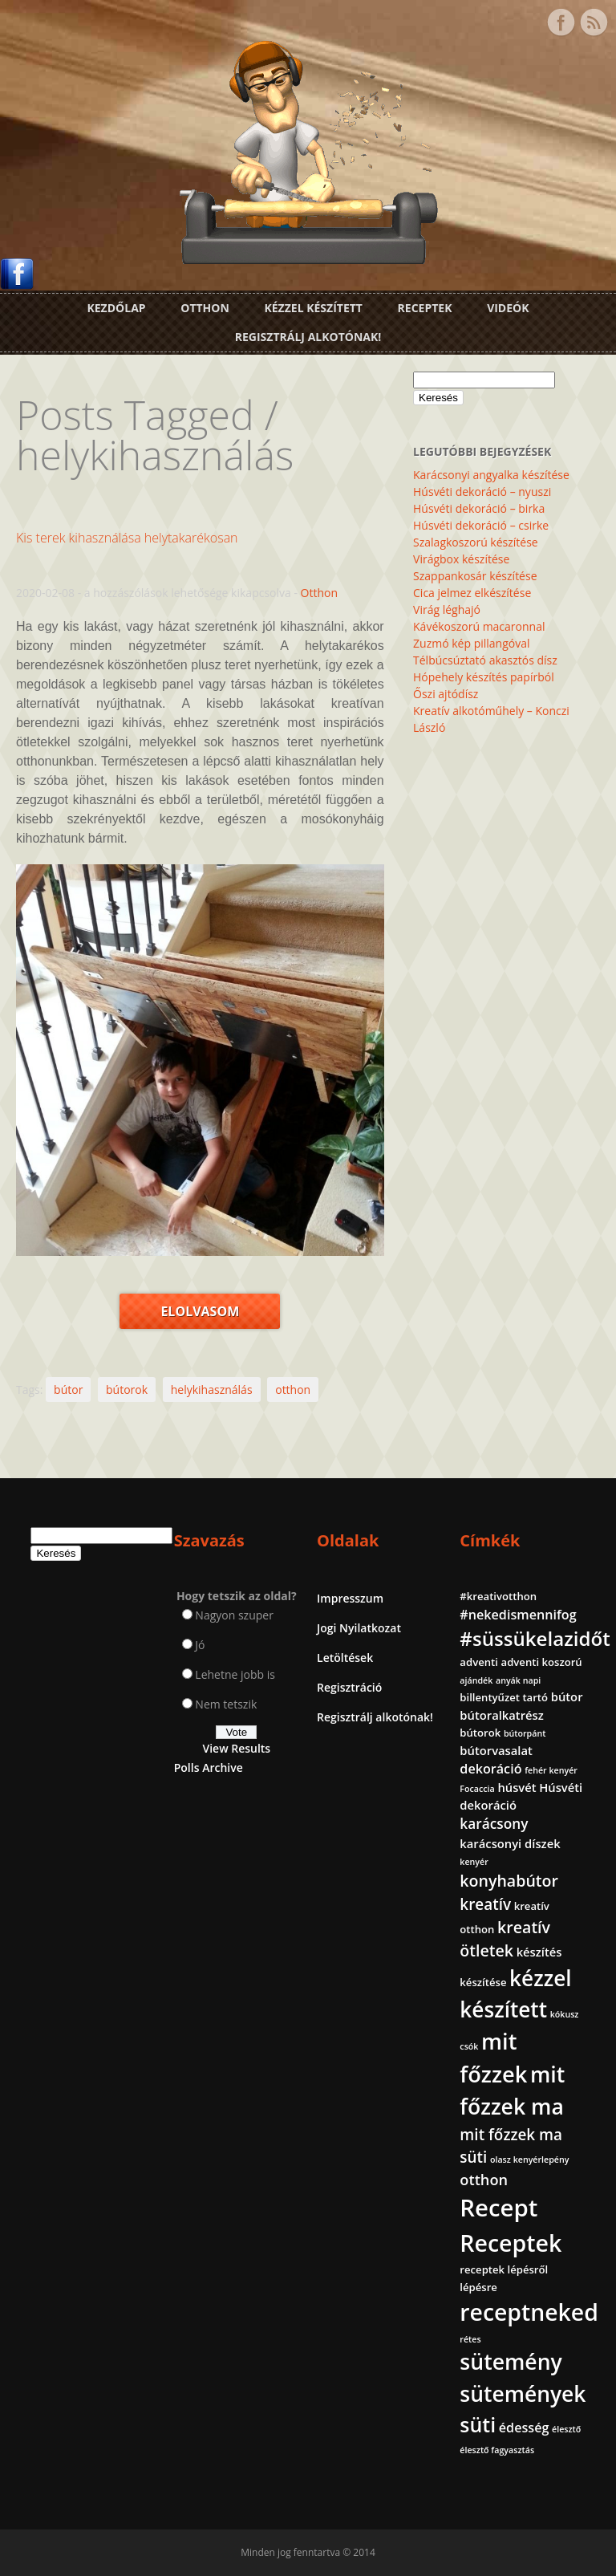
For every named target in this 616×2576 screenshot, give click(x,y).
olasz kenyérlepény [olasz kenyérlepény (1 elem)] (529, 2159)
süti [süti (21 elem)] (478, 2424)
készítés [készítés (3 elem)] (539, 1952)
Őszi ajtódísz (445, 693)
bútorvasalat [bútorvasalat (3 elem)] (496, 1750)
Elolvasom (199, 1311)
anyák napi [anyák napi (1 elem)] (518, 1680)
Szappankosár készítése (475, 575)
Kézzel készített (313, 307)
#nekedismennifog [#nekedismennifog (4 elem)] (518, 1614)
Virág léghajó (446, 609)
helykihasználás (212, 1389)
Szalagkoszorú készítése (475, 542)
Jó (200, 1644)
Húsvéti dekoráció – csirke (481, 525)
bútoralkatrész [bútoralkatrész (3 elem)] (501, 1715)
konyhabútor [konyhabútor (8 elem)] (509, 1880)
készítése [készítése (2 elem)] (483, 1982)
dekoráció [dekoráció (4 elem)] (490, 1769)
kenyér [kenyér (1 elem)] (474, 1861)
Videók (508, 307)
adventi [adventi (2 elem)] (479, 1662)
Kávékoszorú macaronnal (479, 626)
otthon (292, 1389)
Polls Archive (208, 1767)
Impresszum (350, 1598)
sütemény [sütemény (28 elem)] (510, 2361)
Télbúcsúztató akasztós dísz (485, 660)
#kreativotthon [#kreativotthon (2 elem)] (498, 1596)
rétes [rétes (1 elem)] (470, 2339)
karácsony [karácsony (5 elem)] (494, 1823)
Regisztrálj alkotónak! (308, 336)
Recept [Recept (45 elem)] (498, 2208)
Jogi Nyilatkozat (359, 1627)
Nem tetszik (226, 1704)
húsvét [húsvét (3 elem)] (516, 1787)
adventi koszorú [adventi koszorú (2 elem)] (541, 1662)
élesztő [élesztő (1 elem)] (566, 2429)
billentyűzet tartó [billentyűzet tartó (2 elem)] (504, 1697)
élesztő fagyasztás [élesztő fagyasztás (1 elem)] (497, 2450)
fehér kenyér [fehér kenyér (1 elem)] (551, 1770)
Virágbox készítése (461, 559)
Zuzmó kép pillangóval (471, 643)
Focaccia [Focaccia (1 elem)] (477, 1788)
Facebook (560, 22)
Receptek (425, 307)
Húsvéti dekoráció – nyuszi (482, 491)
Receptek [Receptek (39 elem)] (510, 2243)
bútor (68, 1389)
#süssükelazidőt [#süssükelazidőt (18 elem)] (535, 1638)
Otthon (204, 307)
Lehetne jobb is (235, 1674)
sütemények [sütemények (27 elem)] (523, 2393)
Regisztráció (349, 1687)
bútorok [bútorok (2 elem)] (480, 1732)
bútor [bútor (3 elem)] (567, 1696)
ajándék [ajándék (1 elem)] (476, 1680)
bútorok (127, 1389)
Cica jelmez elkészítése (472, 592)
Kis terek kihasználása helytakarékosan (127, 537)
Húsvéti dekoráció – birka (479, 508)
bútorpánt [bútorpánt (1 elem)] (525, 1733)
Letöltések (345, 1657)
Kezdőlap (116, 307)
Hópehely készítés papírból (483, 677)
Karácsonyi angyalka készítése (491, 474)
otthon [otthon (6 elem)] (484, 2179)
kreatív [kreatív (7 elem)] (485, 1904)
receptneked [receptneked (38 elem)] (529, 2312)
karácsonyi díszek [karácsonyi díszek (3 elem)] (510, 1843)
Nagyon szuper (234, 1615)
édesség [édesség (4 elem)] (524, 2427)
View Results (236, 1748)
